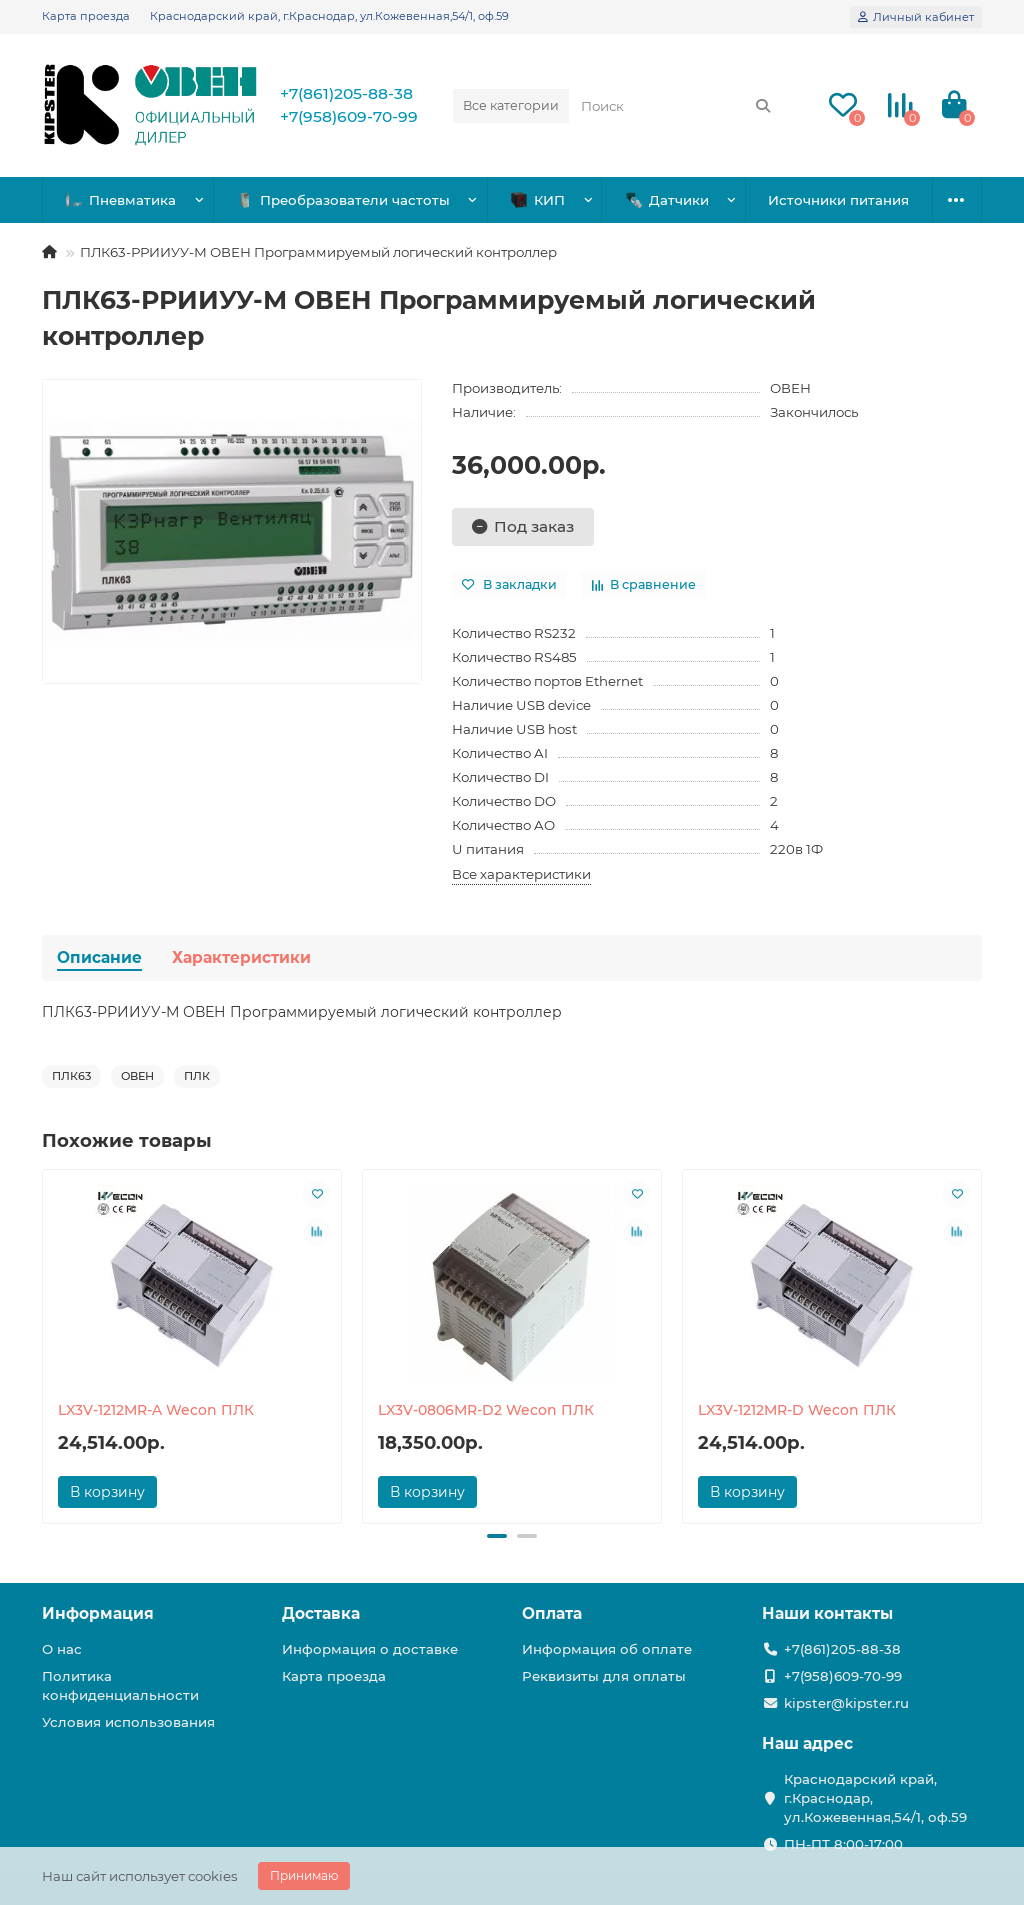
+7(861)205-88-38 (346, 93)
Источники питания (838, 200)
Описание (99, 957)
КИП (538, 200)
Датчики (667, 200)
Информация (98, 1613)
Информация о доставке (370, 1649)
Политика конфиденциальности (120, 1685)
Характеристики (241, 957)
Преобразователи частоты (343, 200)
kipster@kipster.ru (846, 1703)
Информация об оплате (607, 1649)
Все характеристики (521, 874)
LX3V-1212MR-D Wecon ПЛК (797, 1410)
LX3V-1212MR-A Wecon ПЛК (156, 1410)
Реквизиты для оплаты (604, 1676)
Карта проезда (86, 16)
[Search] (676, 106)
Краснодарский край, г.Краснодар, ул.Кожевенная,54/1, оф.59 (329, 16)
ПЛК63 (71, 1076)
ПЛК (197, 1076)
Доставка (321, 1613)
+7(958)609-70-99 (349, 116)
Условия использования (128, 1722)
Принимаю (304, 1875)
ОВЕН (790, 388)
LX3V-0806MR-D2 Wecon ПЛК (486, 1410)
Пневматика (121, 200)
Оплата (552, 1613)
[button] (497, 1536)
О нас (62, 1649)
